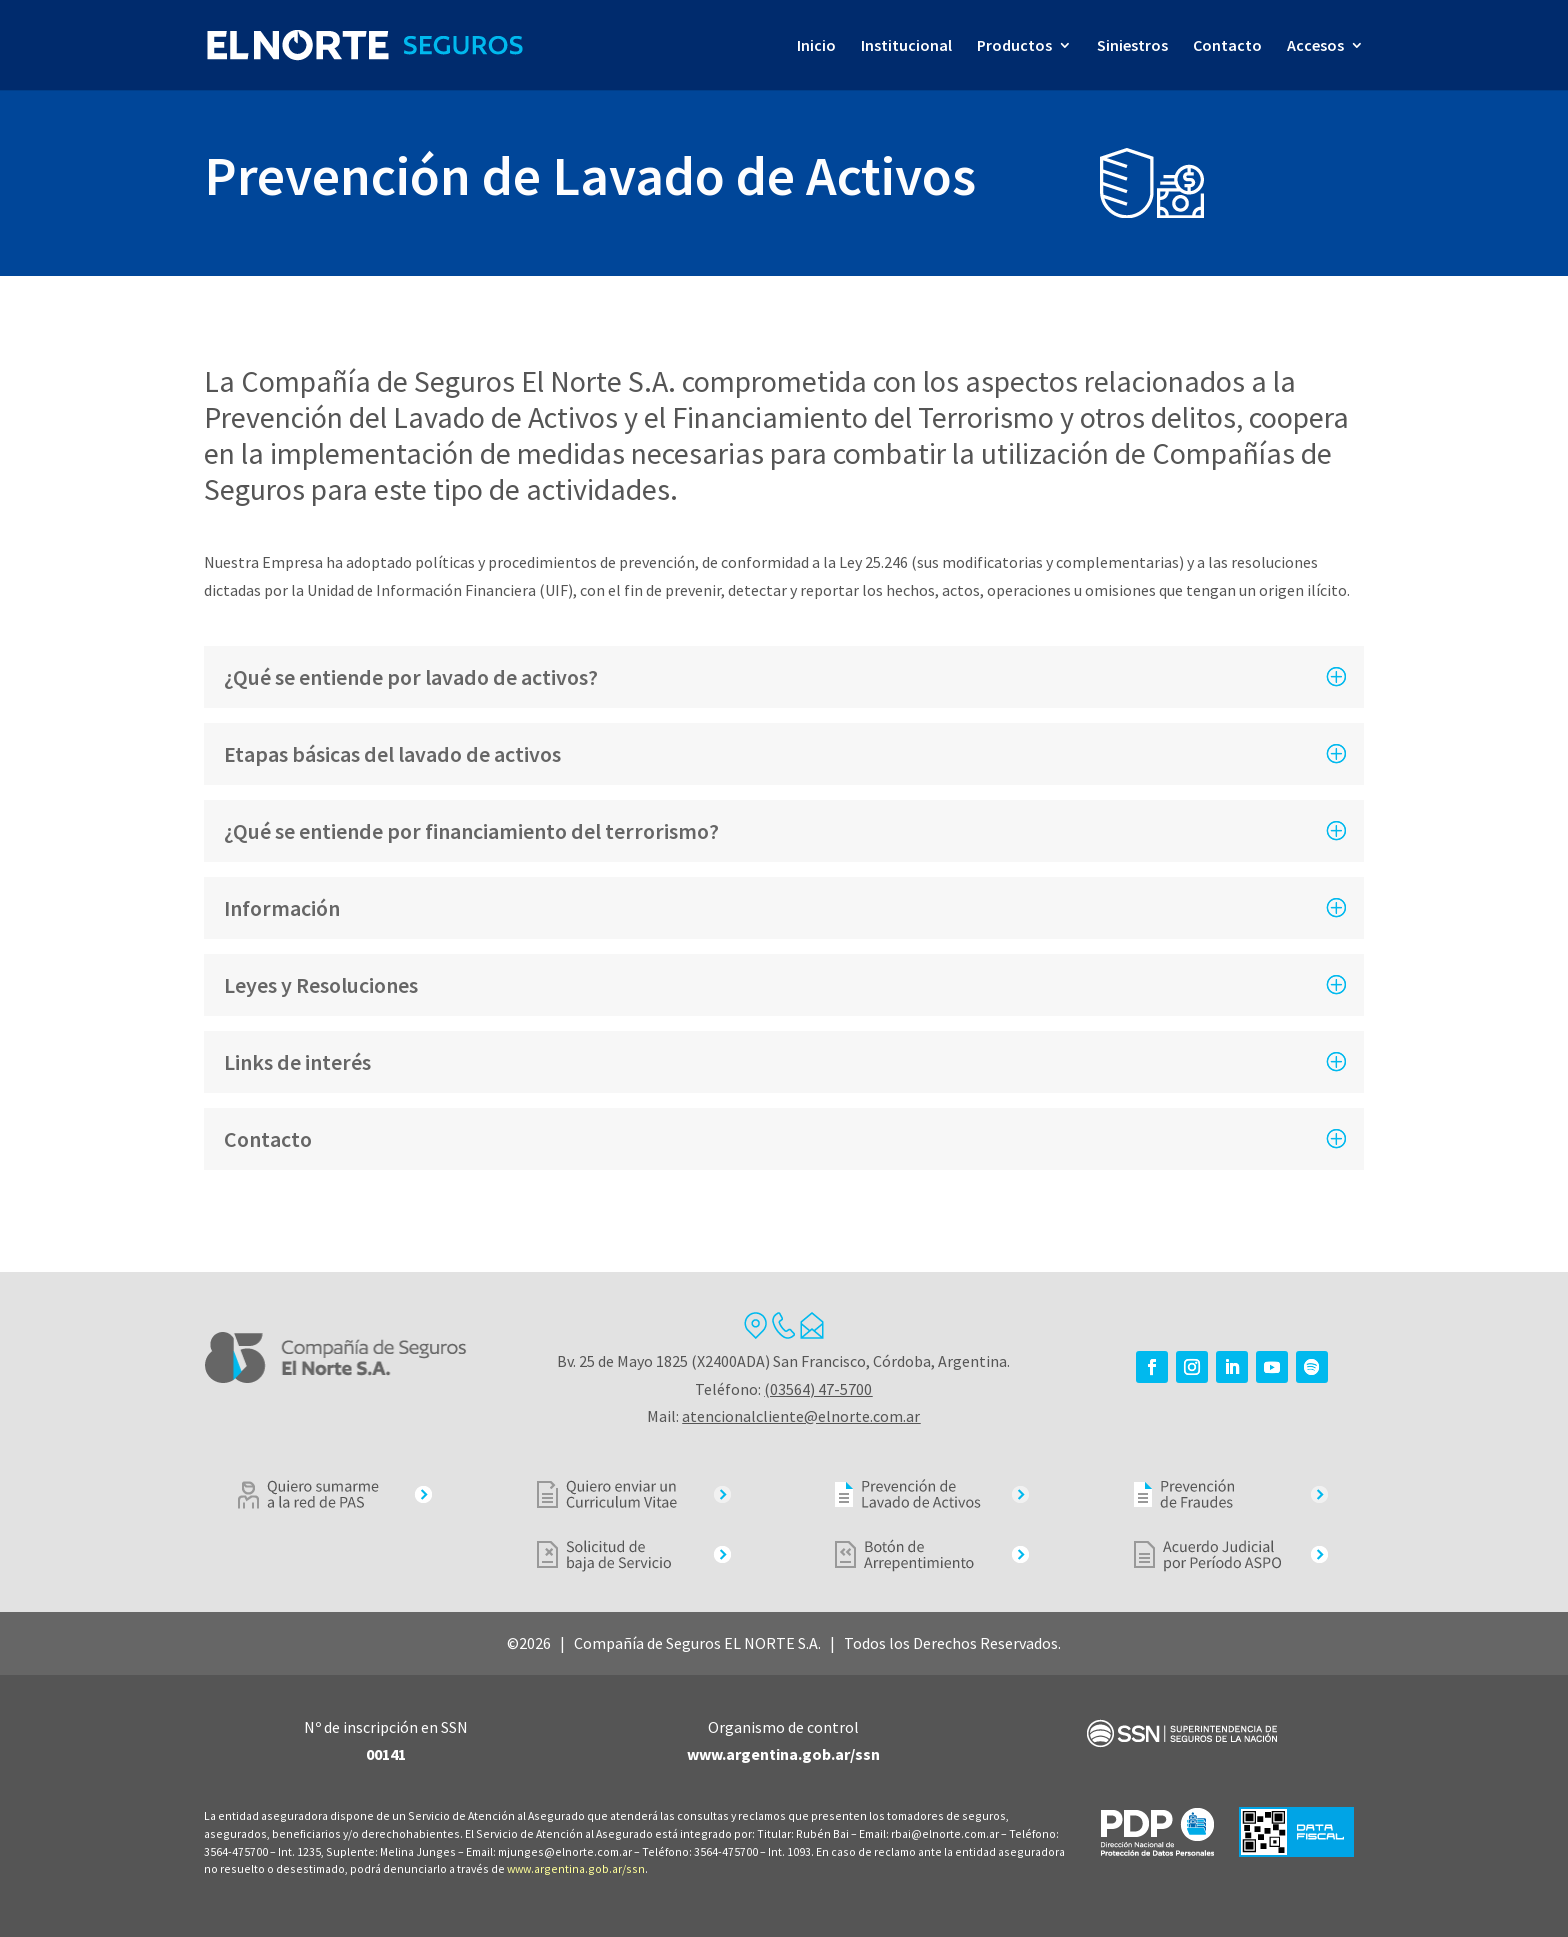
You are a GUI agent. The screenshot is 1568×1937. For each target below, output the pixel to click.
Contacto (1227, 46)
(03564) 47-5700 (818, 1389)
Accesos (1315, 46)
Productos (1014, 46)
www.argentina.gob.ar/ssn (576, 1868)
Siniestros (1132, 46)
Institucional (906, 46)
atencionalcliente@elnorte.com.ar (801, 1416)
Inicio (816, 46)
